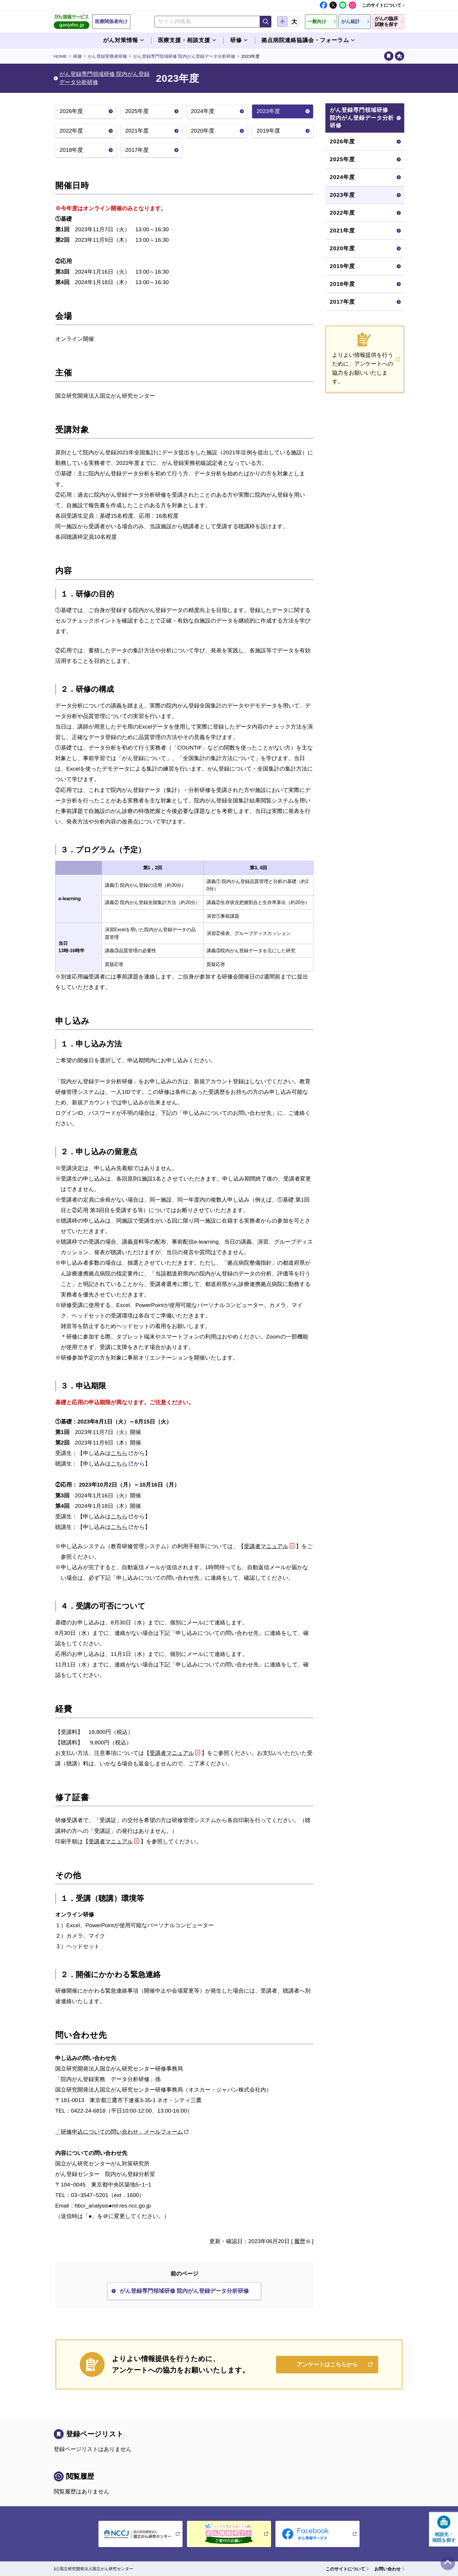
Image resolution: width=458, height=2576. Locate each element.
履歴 (299, 2241)
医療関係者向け (111, 21)
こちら (119, 1453)
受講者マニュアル (266, 1546)
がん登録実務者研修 (107, 56)
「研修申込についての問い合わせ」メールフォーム (119, 2132)
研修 (77, 56)
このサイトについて (381, 5)
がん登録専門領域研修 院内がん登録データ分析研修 (184, 56)
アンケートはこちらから (327, 2364)
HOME (60, 56)
